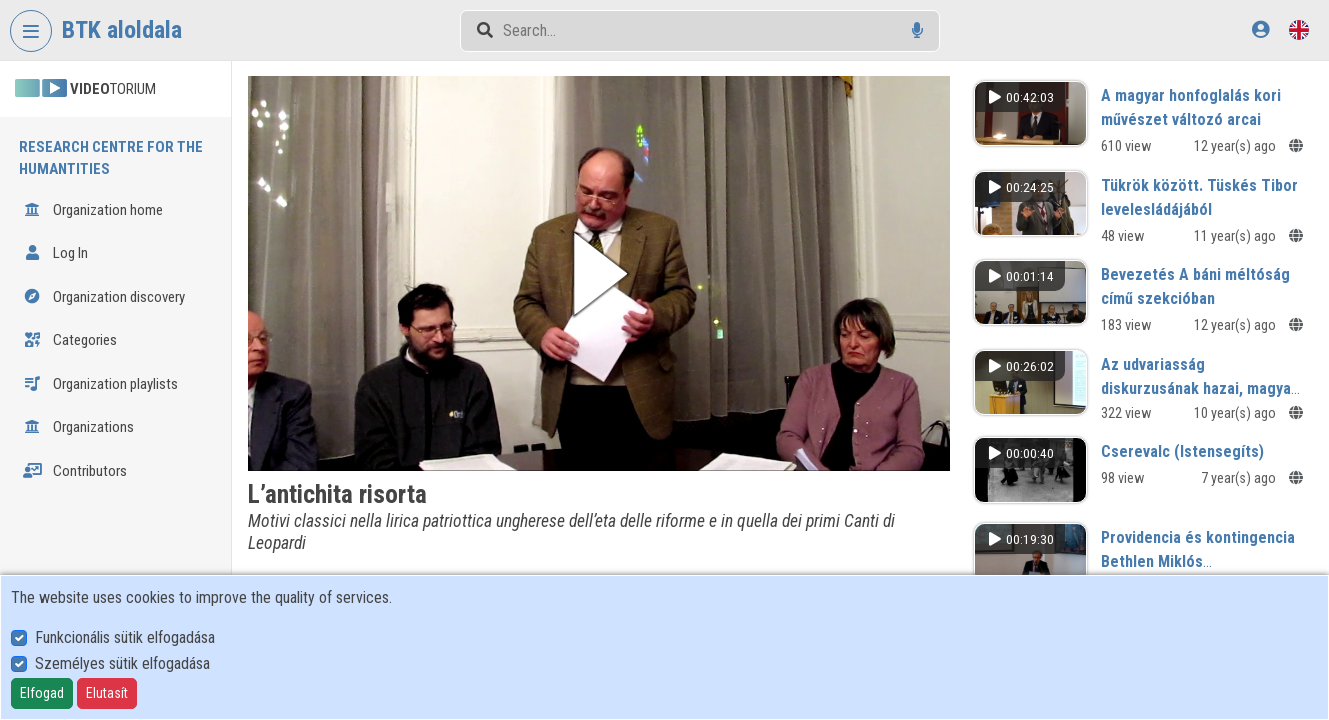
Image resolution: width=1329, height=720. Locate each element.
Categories (70, 340)
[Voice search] (917, 30)
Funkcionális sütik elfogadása (125, 637)
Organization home (93, 210)
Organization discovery (104, 297)
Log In (55, 253)
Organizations (78, 427)
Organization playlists (100, 384)
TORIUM (85, 89)
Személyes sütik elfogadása (122, 663)
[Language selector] (1299, 29)
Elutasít (107, 693)
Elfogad (42, 693)
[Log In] (1260, 29)
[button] (599, 273)
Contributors (75, 471)
